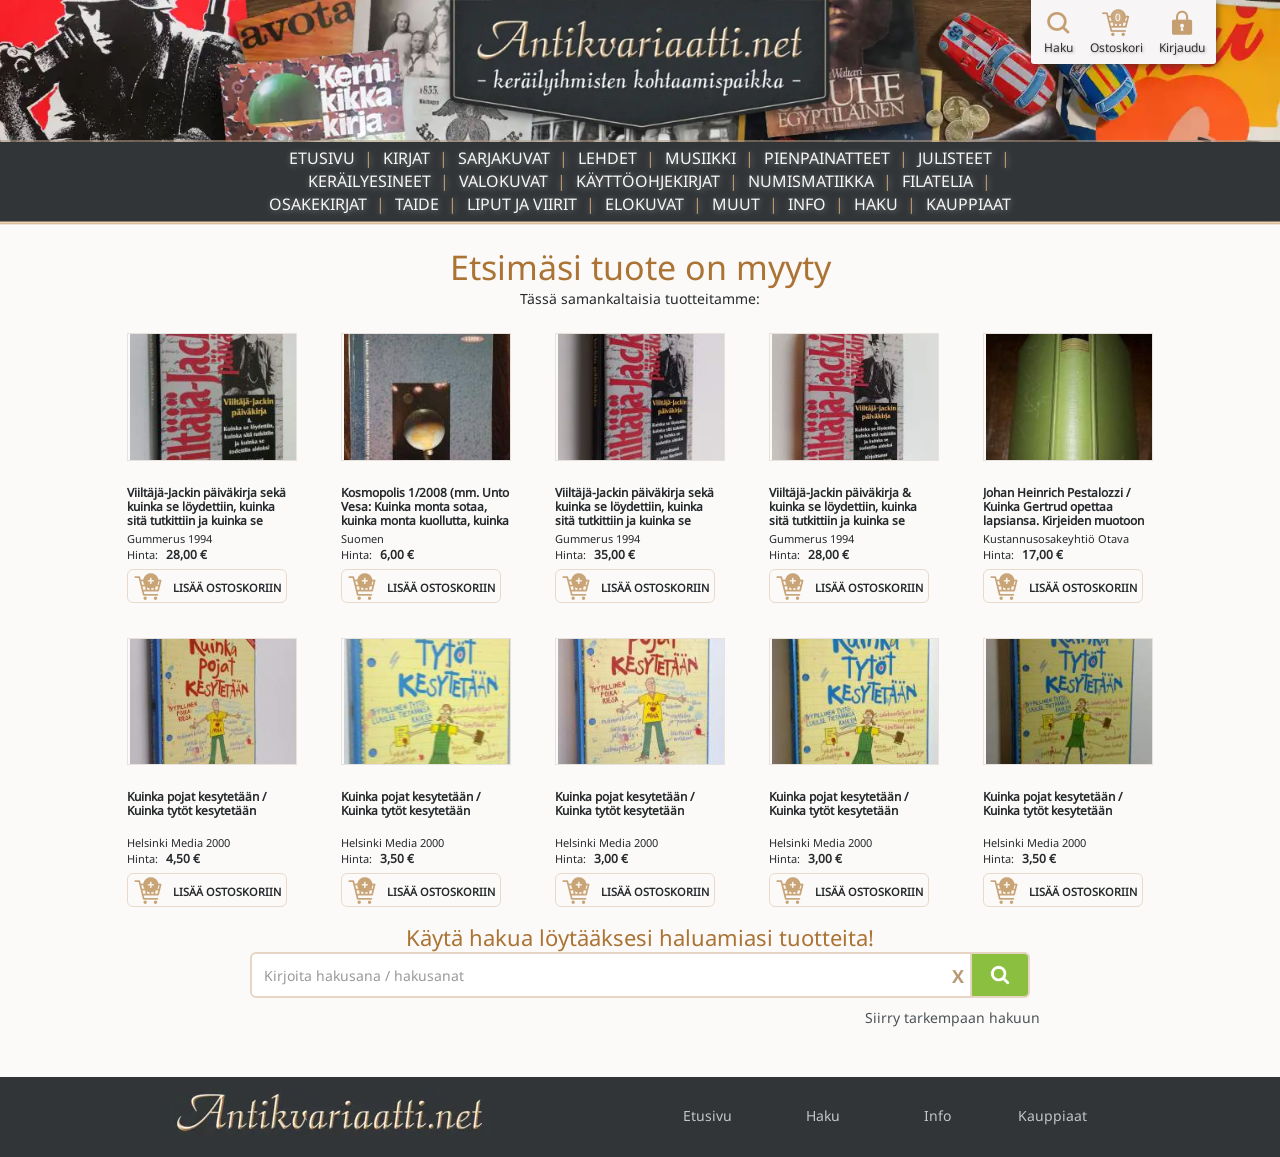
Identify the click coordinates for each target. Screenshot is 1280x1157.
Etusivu (322, 158)
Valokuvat (503, 181)
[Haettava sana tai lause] (640, 975)
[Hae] (1000, 975)
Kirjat (406, 158)
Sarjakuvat (504, 158)
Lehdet (607, 158)
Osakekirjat (318, 204)
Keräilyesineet (369, 181)
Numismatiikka (811, 181)
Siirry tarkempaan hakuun (952, 1017)
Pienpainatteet (827, 158)
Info (807, 204)
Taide (417, 204)
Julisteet (955, 158)
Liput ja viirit (522, 204)
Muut (736, 204)
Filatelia (937, 181)
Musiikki (700, 158)
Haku (876, 204)
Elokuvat (644, 204)
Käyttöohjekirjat (648, 181)
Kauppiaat (968, 204)
